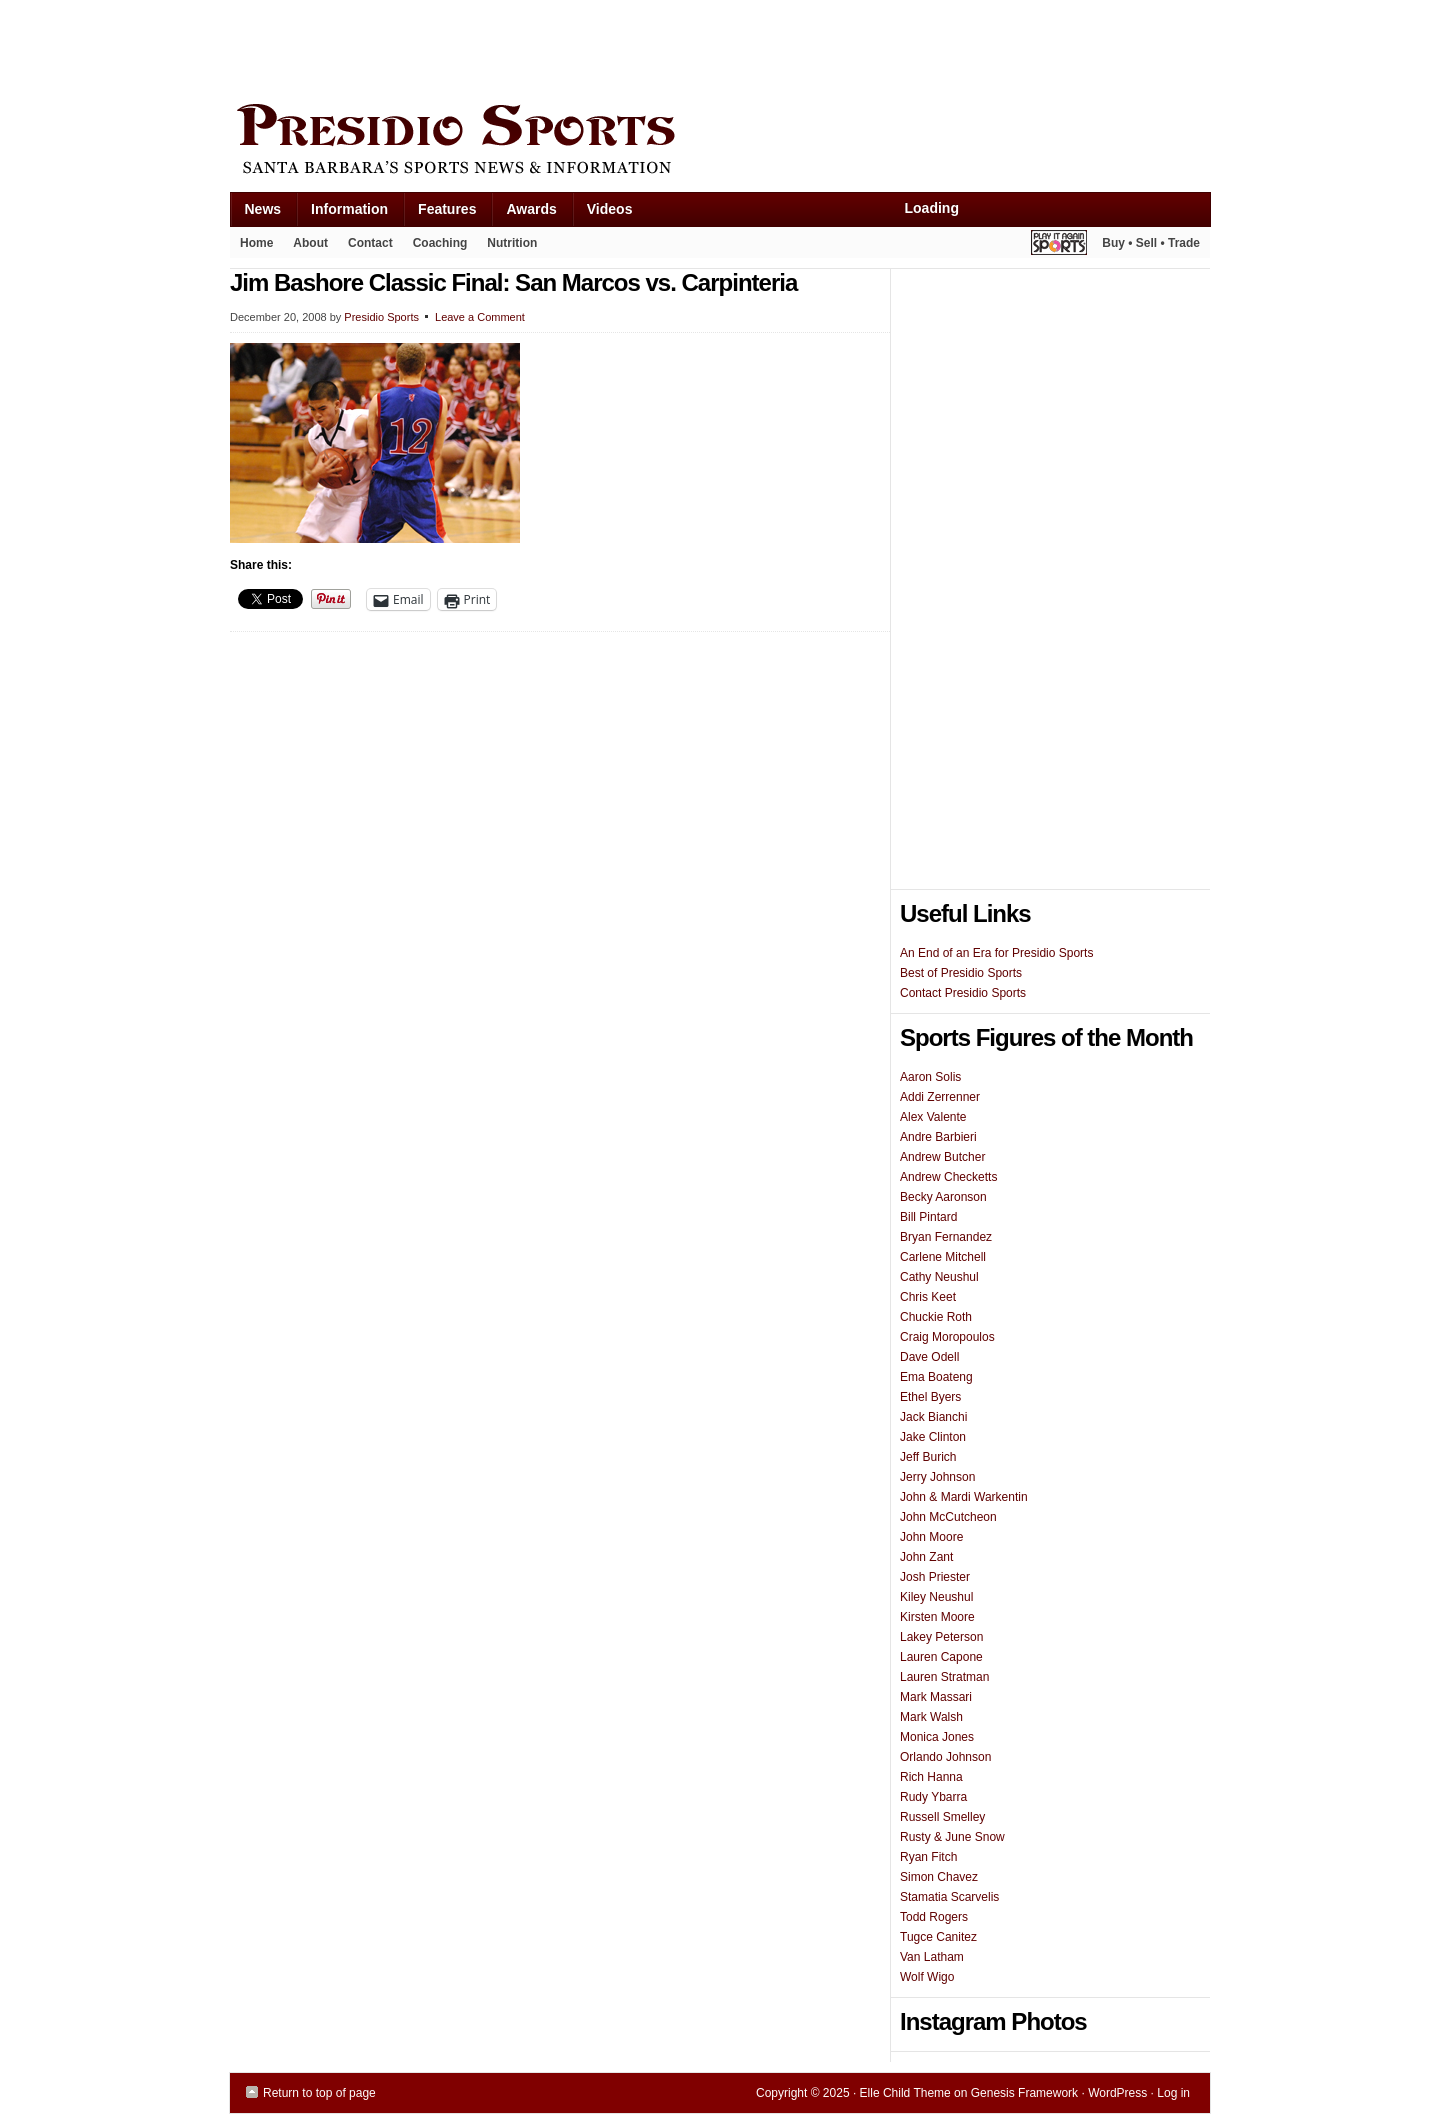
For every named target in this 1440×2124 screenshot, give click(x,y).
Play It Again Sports (1059, 245)
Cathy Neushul (939, 1277)
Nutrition (512, 243)
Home (256, 243)
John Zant (926, 1557)
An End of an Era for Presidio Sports (996, 953)
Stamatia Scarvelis (949, 1897)
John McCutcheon (948, 1517)
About (305, 247)
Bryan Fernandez (946, 1237)
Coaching (440, 243)
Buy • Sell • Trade (1151, 243)
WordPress (1117, 2093)
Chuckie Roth (936, 1317)
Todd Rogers (934, 1917)
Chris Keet (928, 1297)
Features (439, 213)
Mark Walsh (931, 1717)
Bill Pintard (928, 1217)
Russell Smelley (942, 1817)
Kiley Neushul (936, 1597)
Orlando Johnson (945, 1757)
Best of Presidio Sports (961, 973)
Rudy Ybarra (933, 1797)
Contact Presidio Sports (963, 993)
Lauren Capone (941, 1657)
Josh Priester (935, 1577)
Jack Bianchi (933, 1417)
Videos (610, 209)
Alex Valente (933, 1117)
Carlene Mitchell (943, 1257)
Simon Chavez (939, 1877)
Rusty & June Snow (952, 1837)
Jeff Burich (928, 1457)
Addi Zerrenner (940, 1097)
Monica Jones (937, 1737)
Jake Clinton (933, 1437)
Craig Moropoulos (947, 1337)
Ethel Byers (930, 1397)
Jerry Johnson (937, 1477)
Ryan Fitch (928, 1857)
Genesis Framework (1024, 2093)
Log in (1173, 2093)
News (256, 213)
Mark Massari (936, 1697)
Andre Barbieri (938, 1137)
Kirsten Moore (937, 1617)
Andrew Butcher (942, 1157)
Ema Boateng (936, 1377)
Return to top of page (319, 2093)
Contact (370, 243)
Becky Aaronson (943, 1197)
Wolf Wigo (927, 1977)
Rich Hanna (931, 1777)
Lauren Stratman (944, 1677)
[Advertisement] (594, 47)
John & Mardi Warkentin (964, 1497)
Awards (523, 213)
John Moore (931, 1537)
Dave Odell (929, 1357)
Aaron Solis (930, 1077)
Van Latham (932, 1957)
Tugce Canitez (938, 1937)
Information (342, 213)
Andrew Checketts (948, 1177)
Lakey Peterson (941, 1637)
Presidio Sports (720, 142)
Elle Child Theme (905, 2093)
